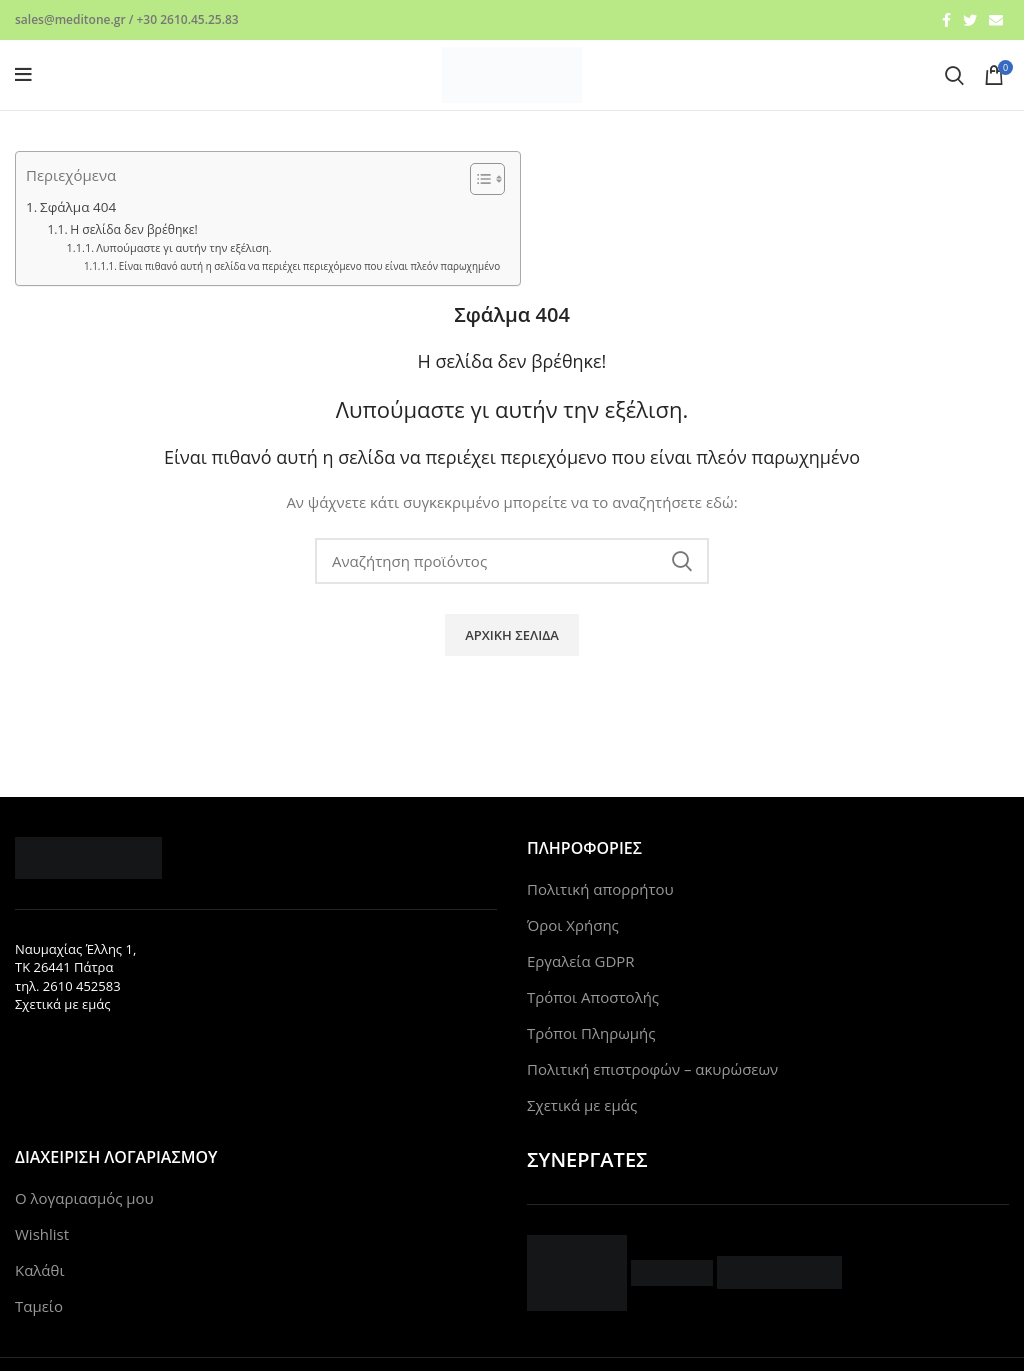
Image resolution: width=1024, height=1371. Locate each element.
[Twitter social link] (970, 20)
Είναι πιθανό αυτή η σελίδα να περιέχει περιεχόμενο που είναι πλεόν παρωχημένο (309, 266)
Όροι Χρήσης (573, 925)
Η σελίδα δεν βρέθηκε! (134, 229)
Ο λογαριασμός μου (84, 1198)
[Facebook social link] (946, 20)
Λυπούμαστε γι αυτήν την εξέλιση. (184, 247)
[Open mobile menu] (23, 75)
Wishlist (42, 1234)
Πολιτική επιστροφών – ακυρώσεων (652, 1069)
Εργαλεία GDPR (581, 961)
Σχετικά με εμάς (62, 1004)
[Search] (954, 75)
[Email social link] (996, 20)
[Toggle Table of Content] (477, 179)
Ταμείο (39, 1306)
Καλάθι (40, 1270)
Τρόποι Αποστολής (593, 997)
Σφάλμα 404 (78, 207)
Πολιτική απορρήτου (600, 889)
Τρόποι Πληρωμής (591, 1033)
